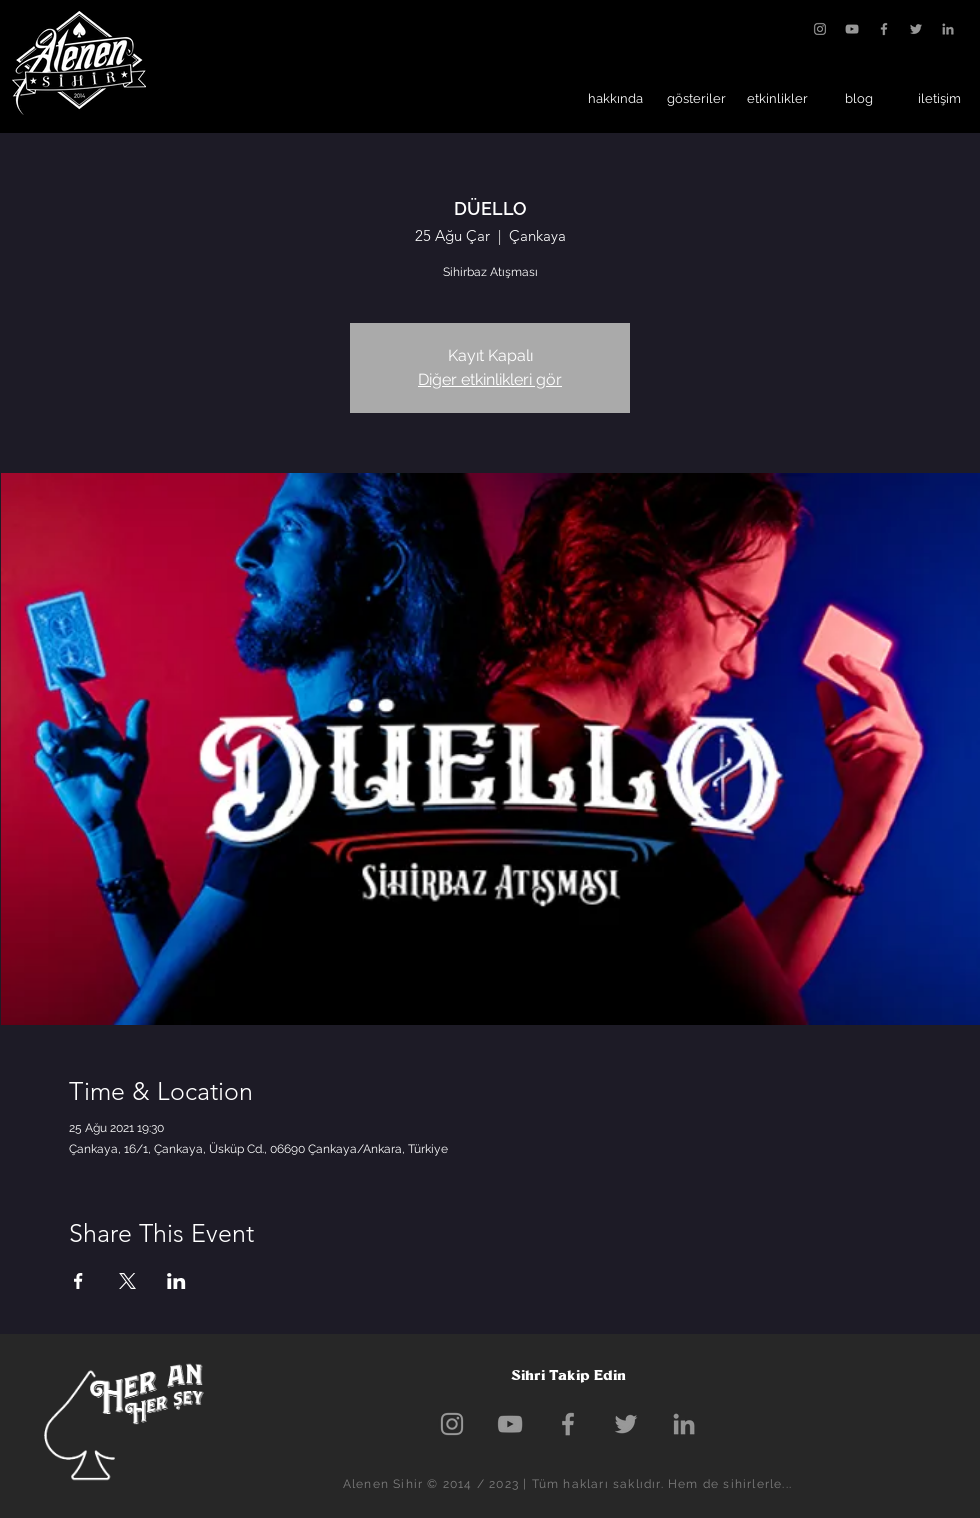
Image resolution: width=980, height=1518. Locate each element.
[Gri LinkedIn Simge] (948, 29)
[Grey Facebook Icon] (884, 29)
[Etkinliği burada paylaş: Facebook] (78, 1281)
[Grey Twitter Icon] (916, 29)
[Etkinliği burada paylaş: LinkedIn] (176, 1281)
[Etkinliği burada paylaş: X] (127, 1281)
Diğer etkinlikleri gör (490, 379)
